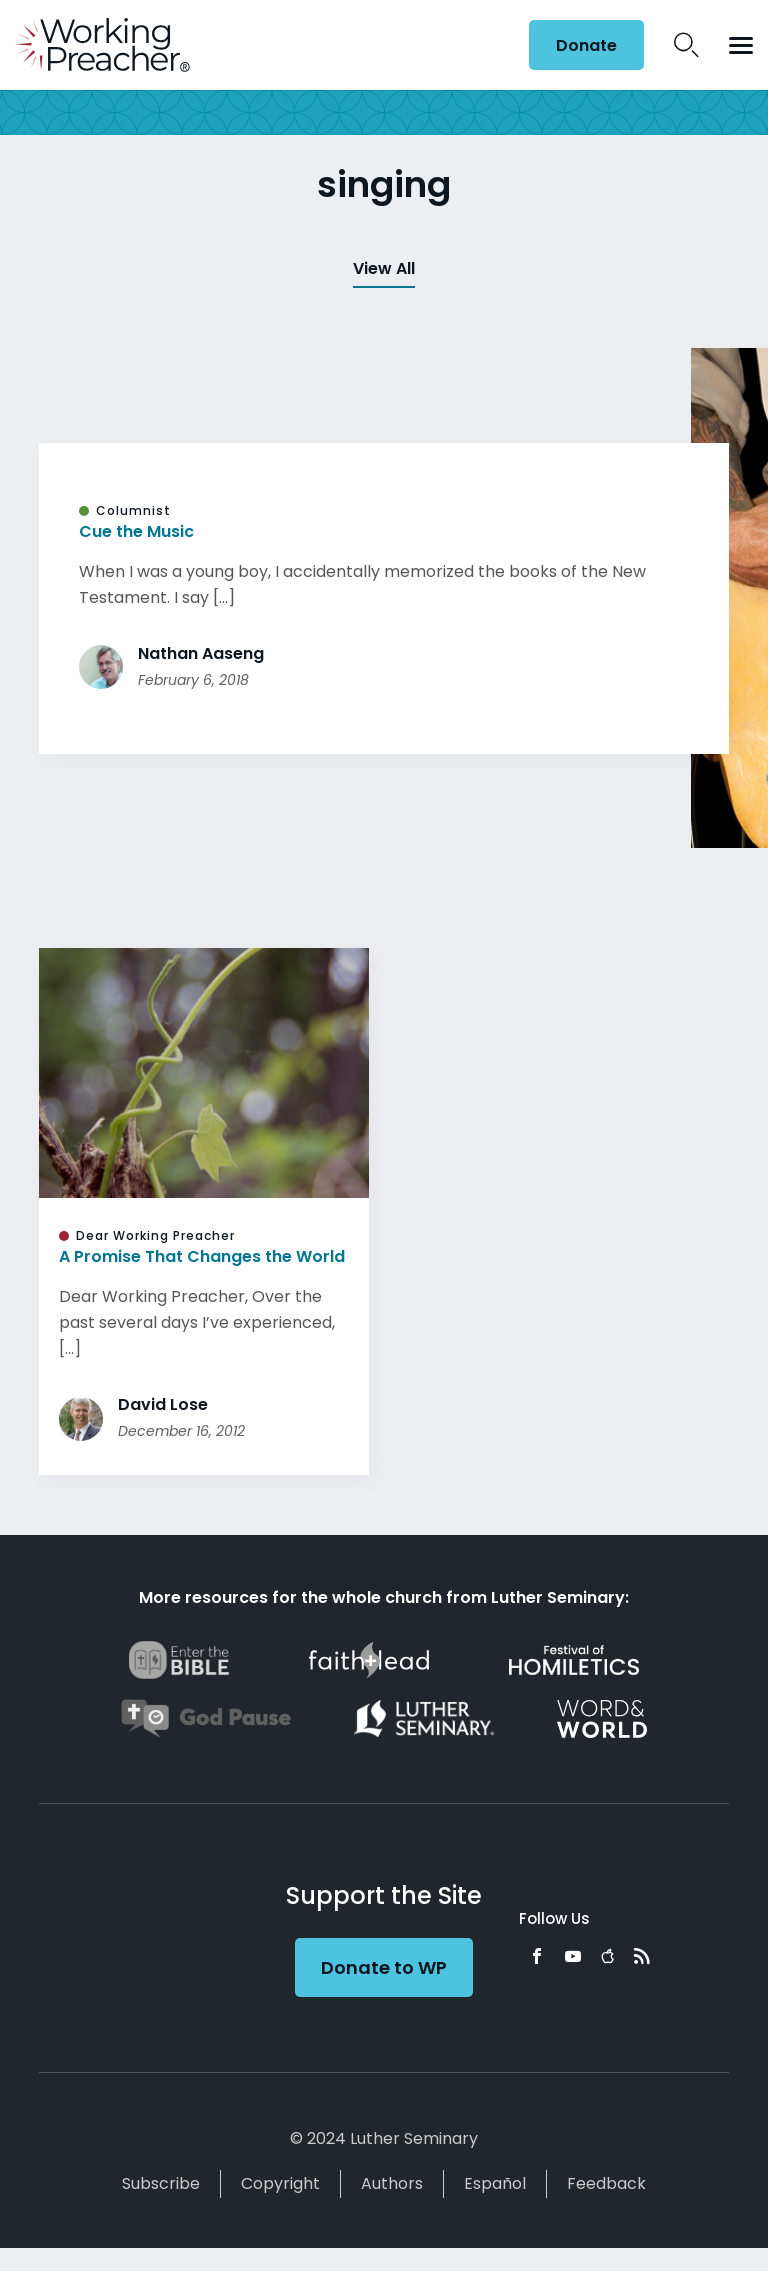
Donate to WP (384, 1967)
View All (384, 268)
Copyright (280, 2183)
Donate (586, 45)
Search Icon (686, 45)
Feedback (606, 2183)
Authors (392, 2183)
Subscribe (161, 2183)
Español (495, 2183)
